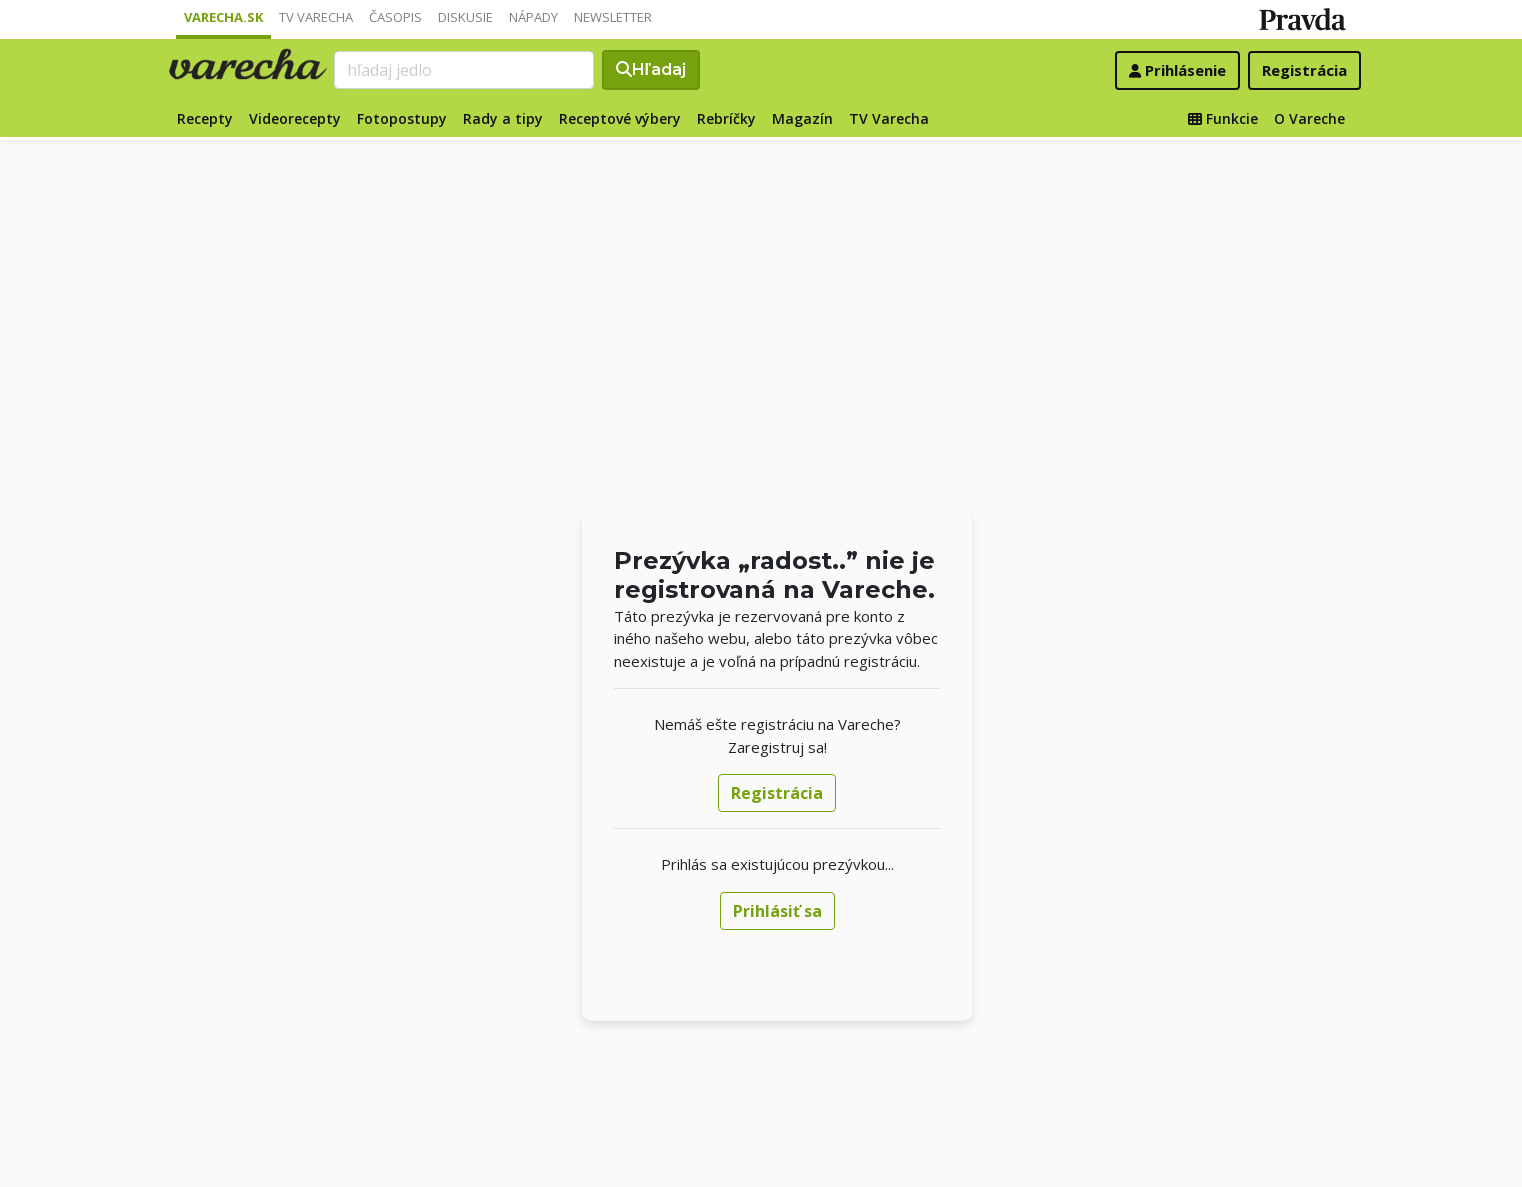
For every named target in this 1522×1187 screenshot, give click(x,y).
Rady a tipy (503, 118)
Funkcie (1223, 118)
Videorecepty (295, 118)
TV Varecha (316, 17)
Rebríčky (726, 118)
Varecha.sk (223, 17)
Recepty (205, 118)
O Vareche (1309, 118)
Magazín (802, 118)
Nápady (533, 17)
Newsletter (613, 17)
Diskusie (465, 17)
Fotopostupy (402, 118)
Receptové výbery (620, 118)
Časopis (395, 17)
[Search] (464, 70)
